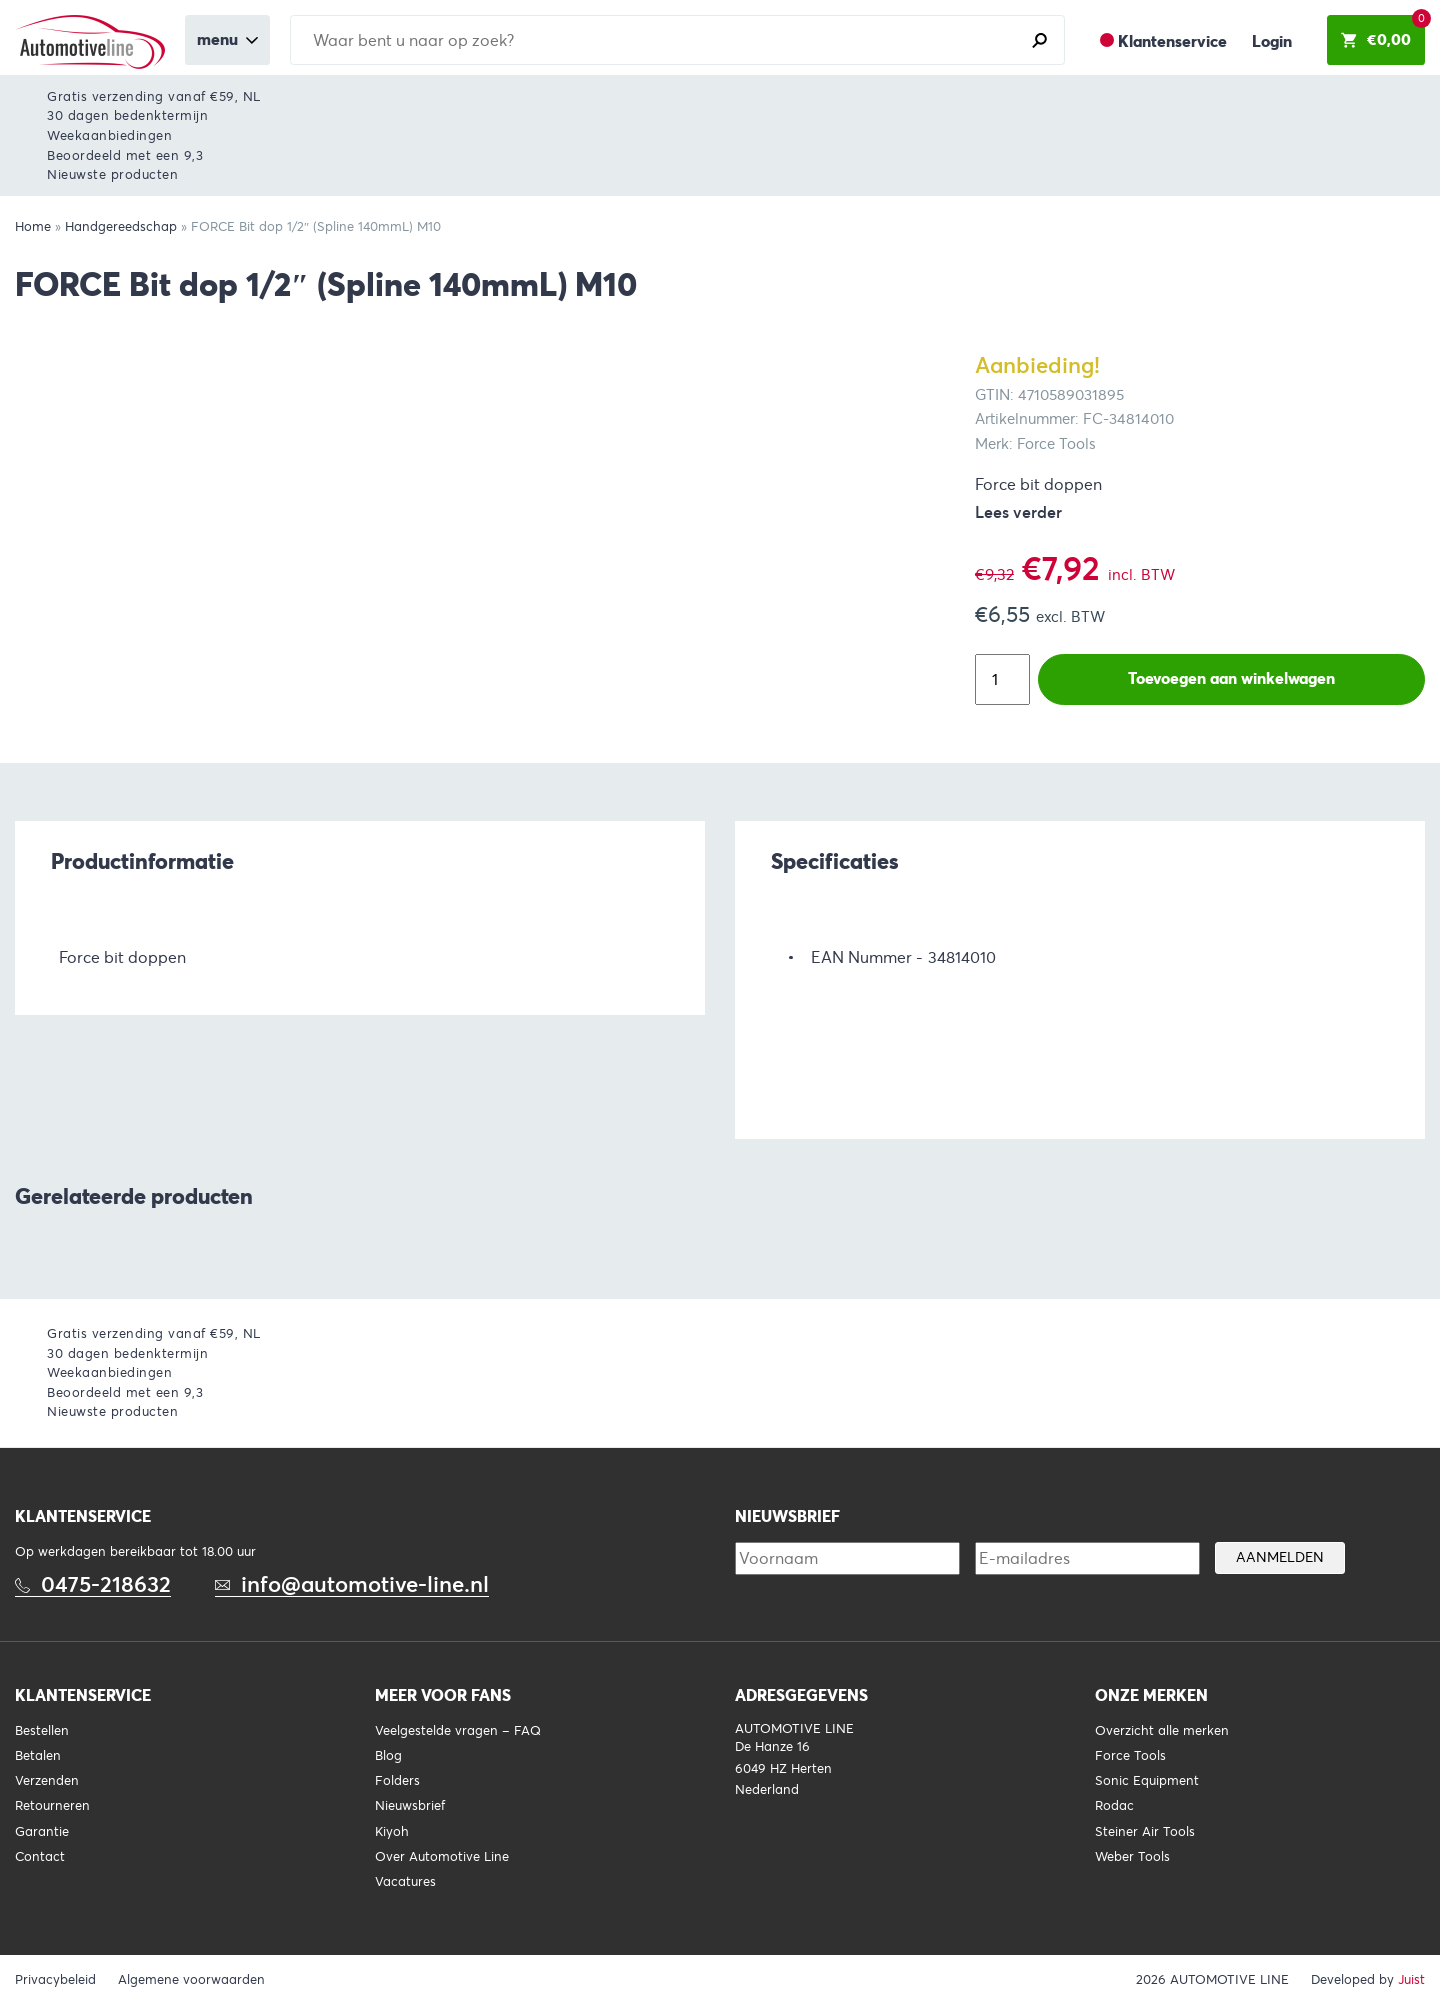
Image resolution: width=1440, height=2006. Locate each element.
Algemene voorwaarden (191, 1980)
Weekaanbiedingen (109, 135)
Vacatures (405, 1882)
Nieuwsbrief (410, 1806)
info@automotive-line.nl (365, 1584)
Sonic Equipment (1147, 1781)
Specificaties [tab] (835, 861)
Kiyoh (392, 1832)
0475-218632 (106, 1584)
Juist (1411, 1980)
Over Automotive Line (442, 1857)
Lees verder (1018, 512)
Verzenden (47, 1781)
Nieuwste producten (112, 174)
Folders (397, 1781)
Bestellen (42, 1731)
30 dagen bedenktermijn (127, 115)
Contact (40, 1857)
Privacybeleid (55, 1980)
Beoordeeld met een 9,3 (125, 155)
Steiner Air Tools (1145, 1832)
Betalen (38, 1756)
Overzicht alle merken (1162, 1731)
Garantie (42, 1832)
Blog (388, 1756)
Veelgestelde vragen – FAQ (458, 1731)
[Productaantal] (1002, 679)
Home (33, 227)
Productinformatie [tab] (142, 861)
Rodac (1114, 1806)
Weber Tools (1132, 1857)
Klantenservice (1172, 41)
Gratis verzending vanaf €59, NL (154, 96)
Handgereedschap (121, 227)
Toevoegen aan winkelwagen (1231, 678)
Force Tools (1130, 1756)
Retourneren (52, 1806)
